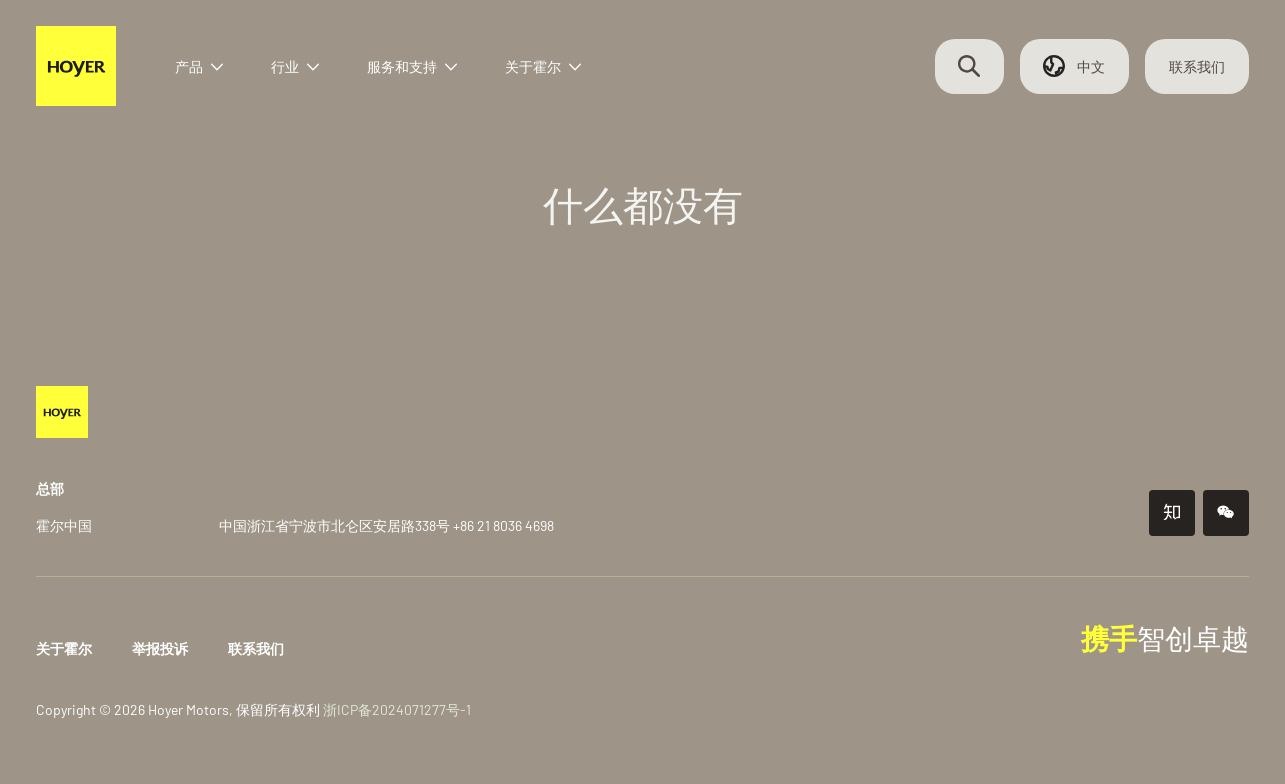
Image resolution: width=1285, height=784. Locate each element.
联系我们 (1185, 72)
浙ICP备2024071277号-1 (409, 709)
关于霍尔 (560, 72)
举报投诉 (172, 648)
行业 (312, 72)
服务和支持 (429, 72)
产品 (216, 72)
